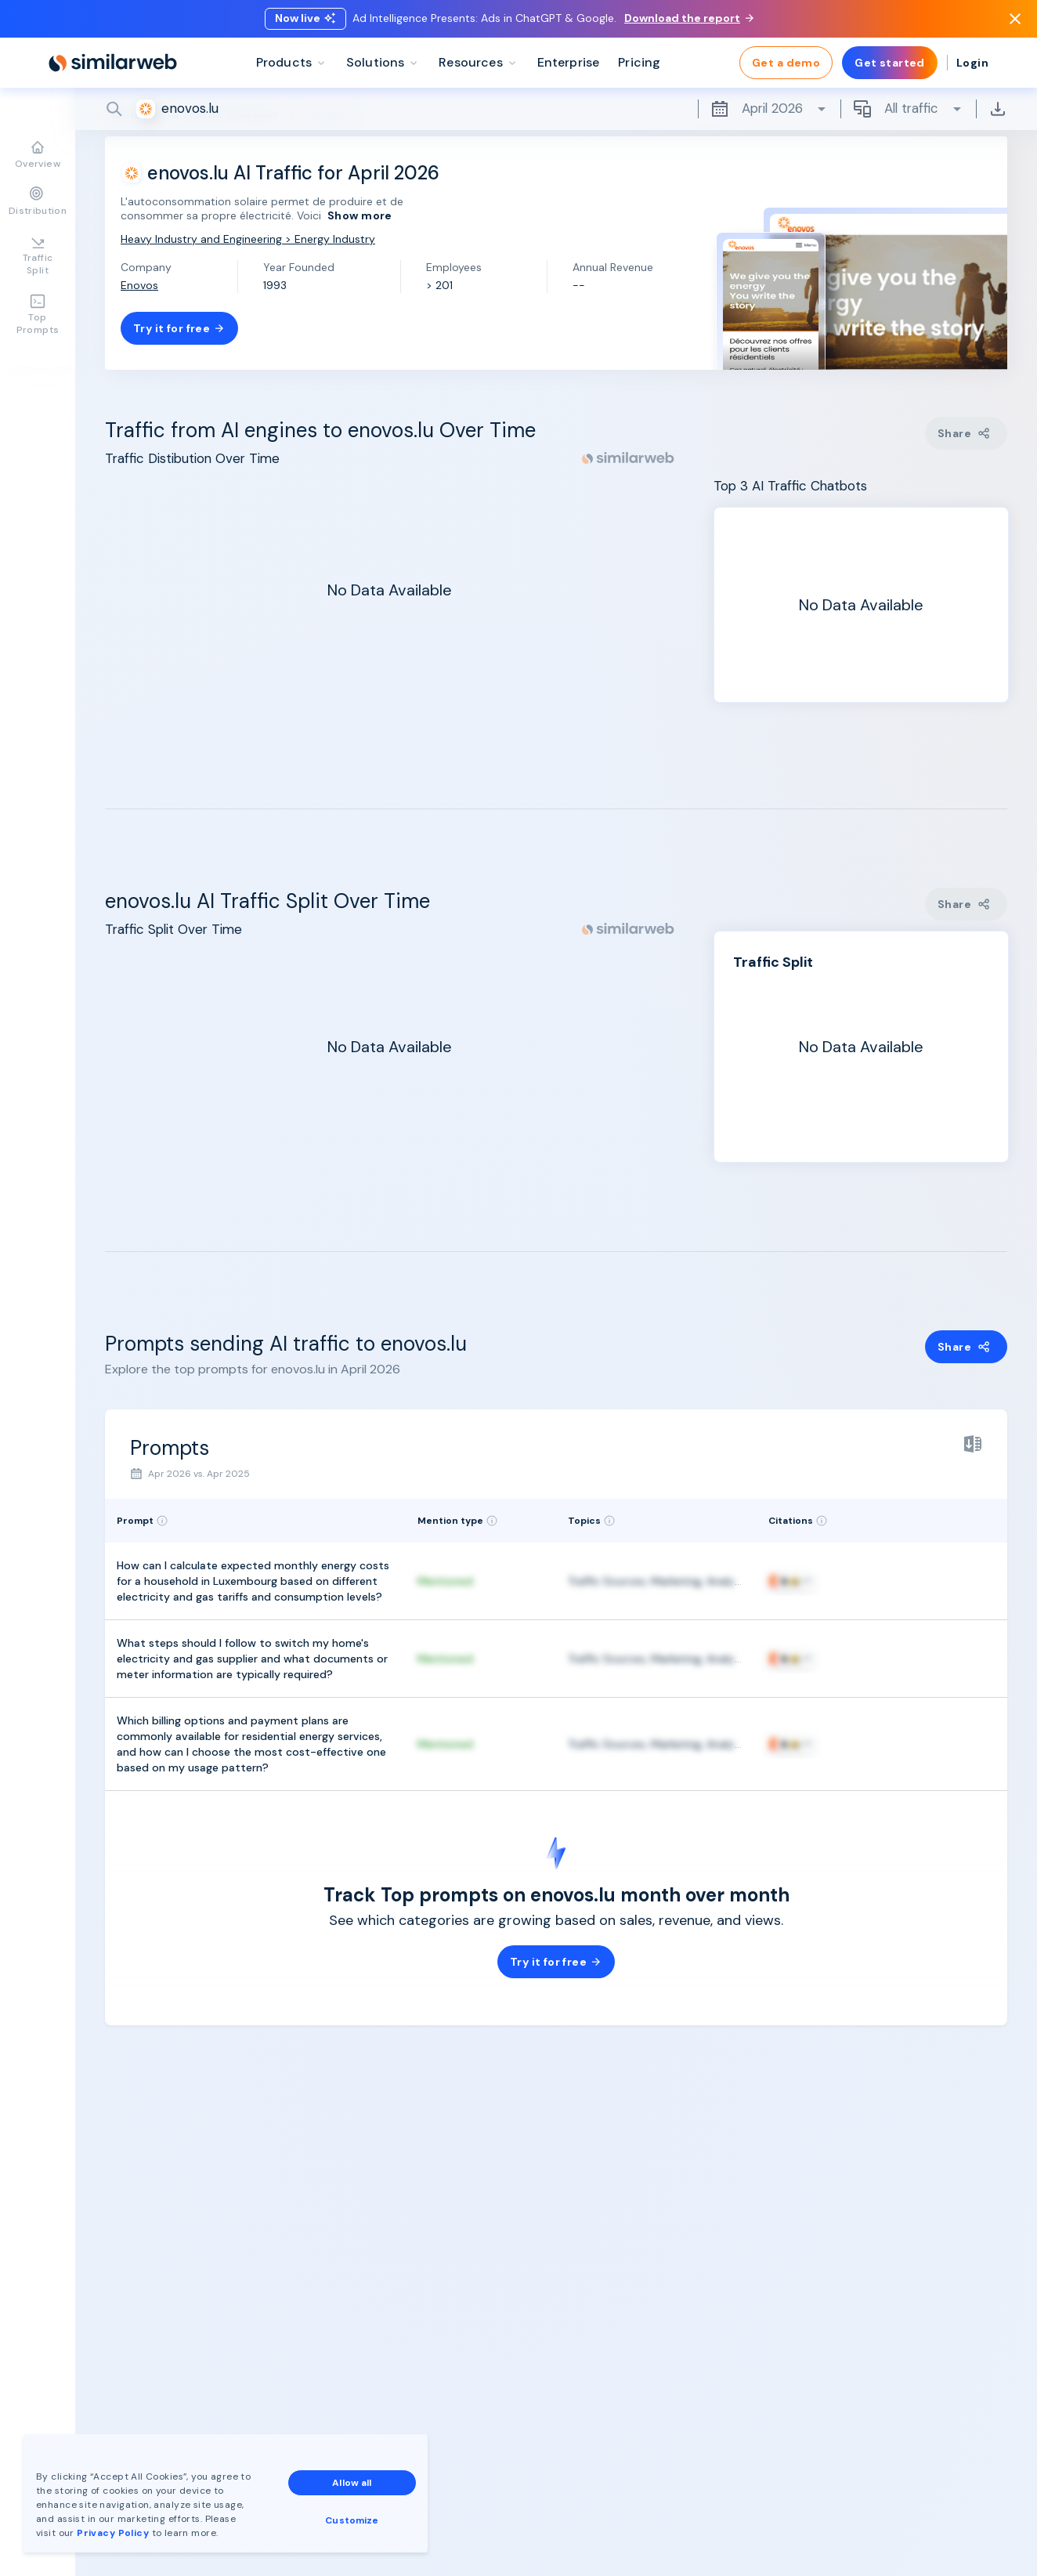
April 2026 (769, 108)
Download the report (688, 18)
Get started (890, 63)
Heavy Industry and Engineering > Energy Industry (248, 239)
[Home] (113, 62)
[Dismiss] (1015, 18)
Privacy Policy (113, 2533)
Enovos (139, 285)
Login (972, 63)
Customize (351, 2520)
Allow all (351, 2483)
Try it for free (179, 328)
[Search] (556, 109)
